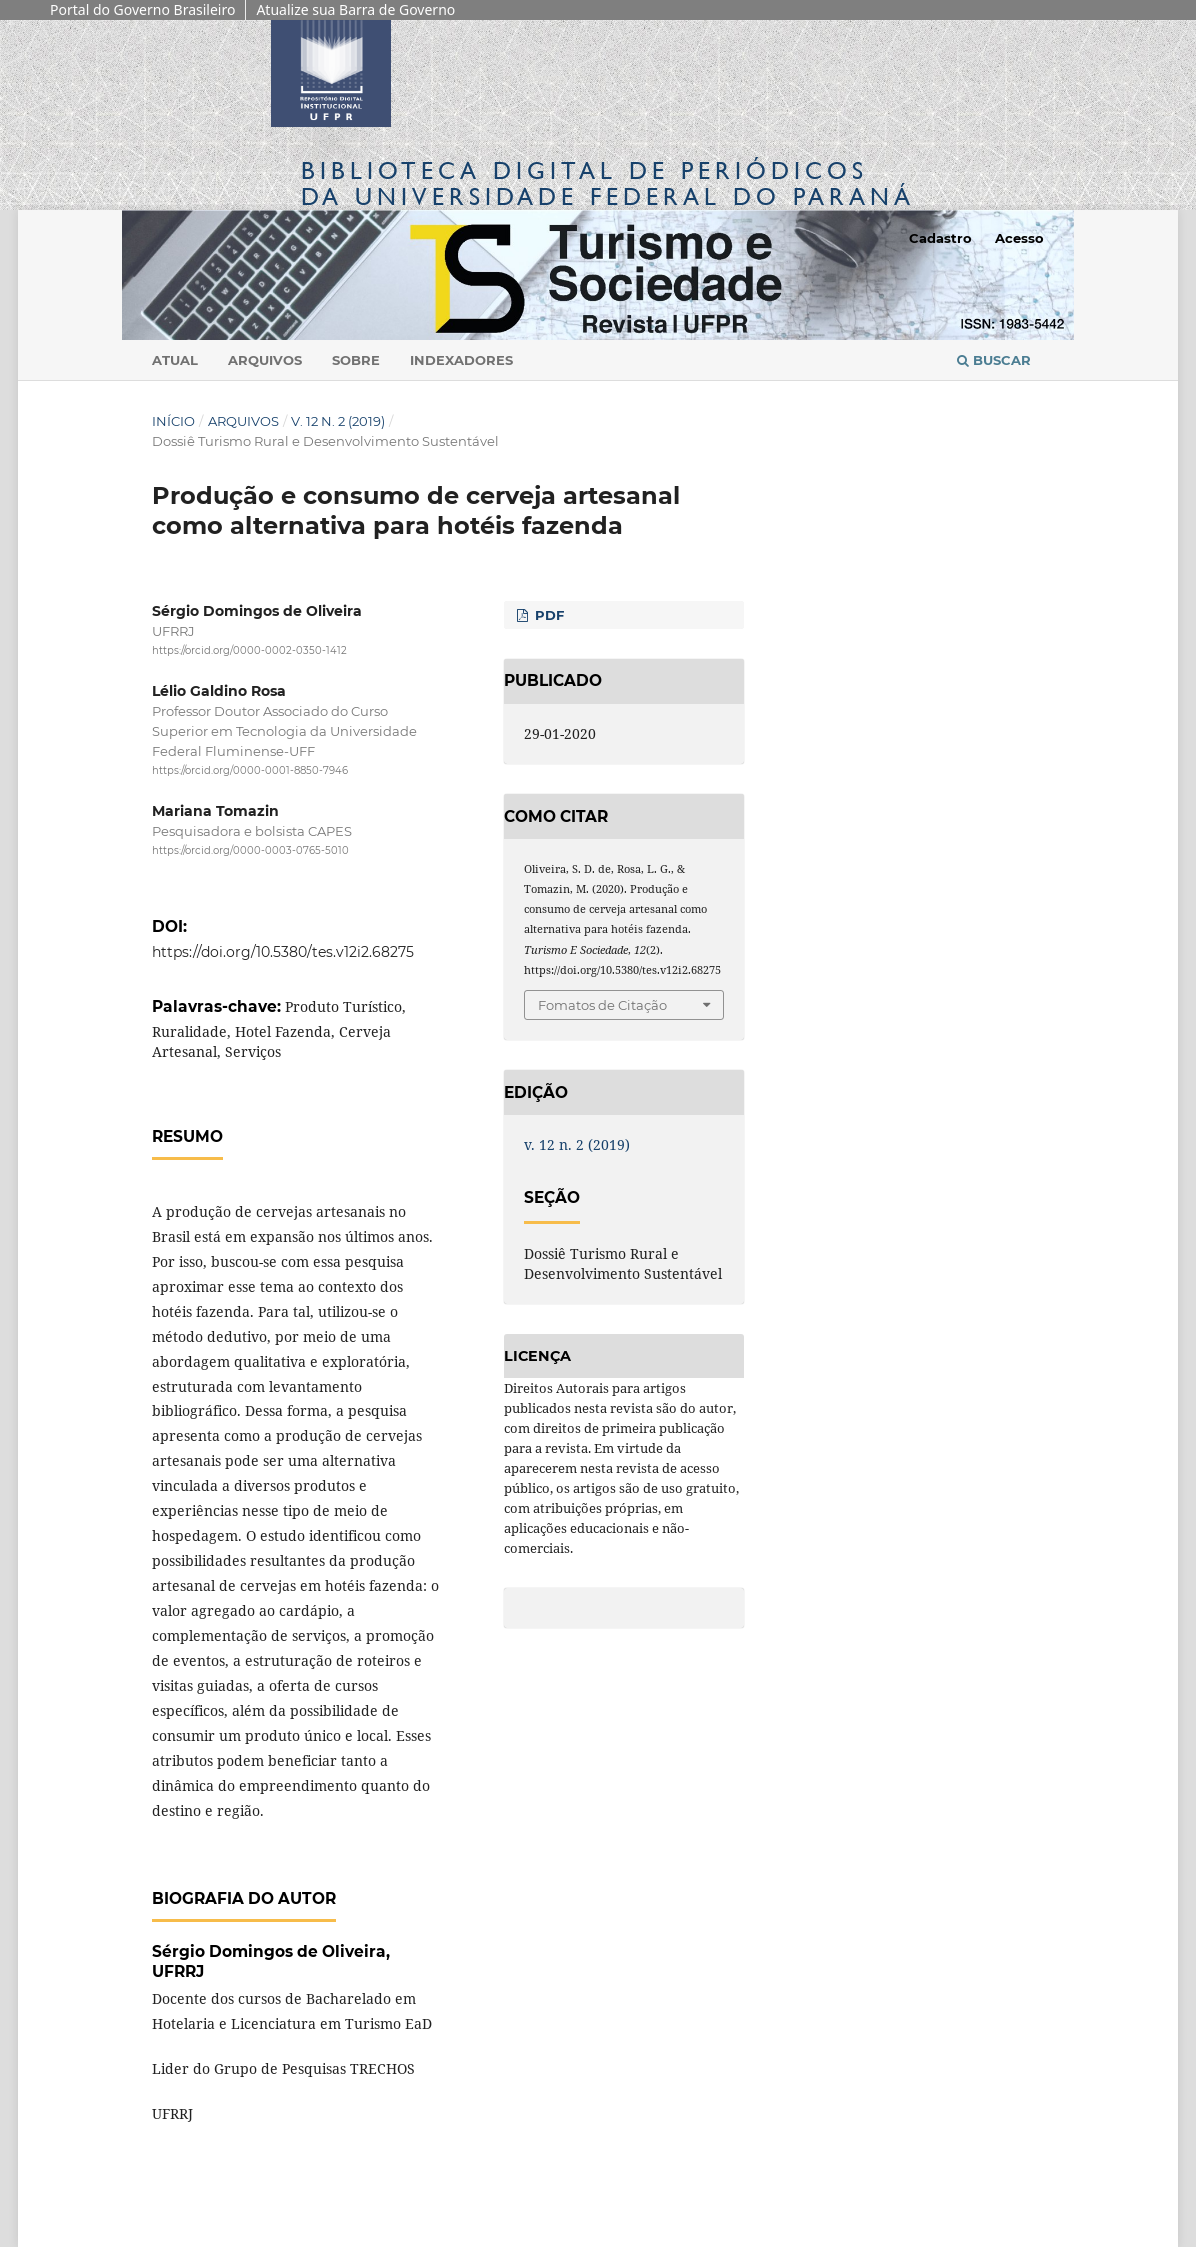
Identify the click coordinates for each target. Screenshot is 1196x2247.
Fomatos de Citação (602, 1005)
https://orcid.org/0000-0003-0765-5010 (250, 851)
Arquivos (265, 360)
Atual (175, 360)
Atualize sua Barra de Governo (355, 9)
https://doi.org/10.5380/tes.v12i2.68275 (283, 952)
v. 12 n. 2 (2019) (338, 421)
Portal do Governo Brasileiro (142, 9)
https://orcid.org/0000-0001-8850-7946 (250, 770)
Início (173, 421)
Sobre (356, 360)
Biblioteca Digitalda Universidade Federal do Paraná (608, 183)
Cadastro (940, 238)
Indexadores (461, 360)
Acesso (1019, 238)
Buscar (994, 360)
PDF (547, 615)
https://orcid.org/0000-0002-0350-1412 (249, 650)
